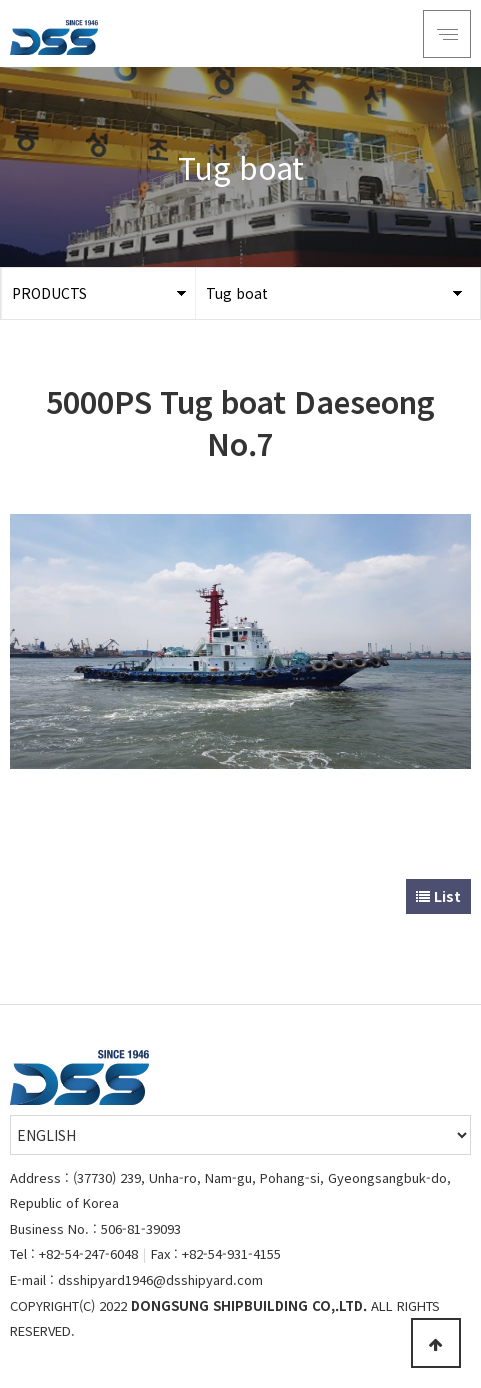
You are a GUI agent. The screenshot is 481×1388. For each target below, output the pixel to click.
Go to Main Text (0, 0)
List (438, 896)
